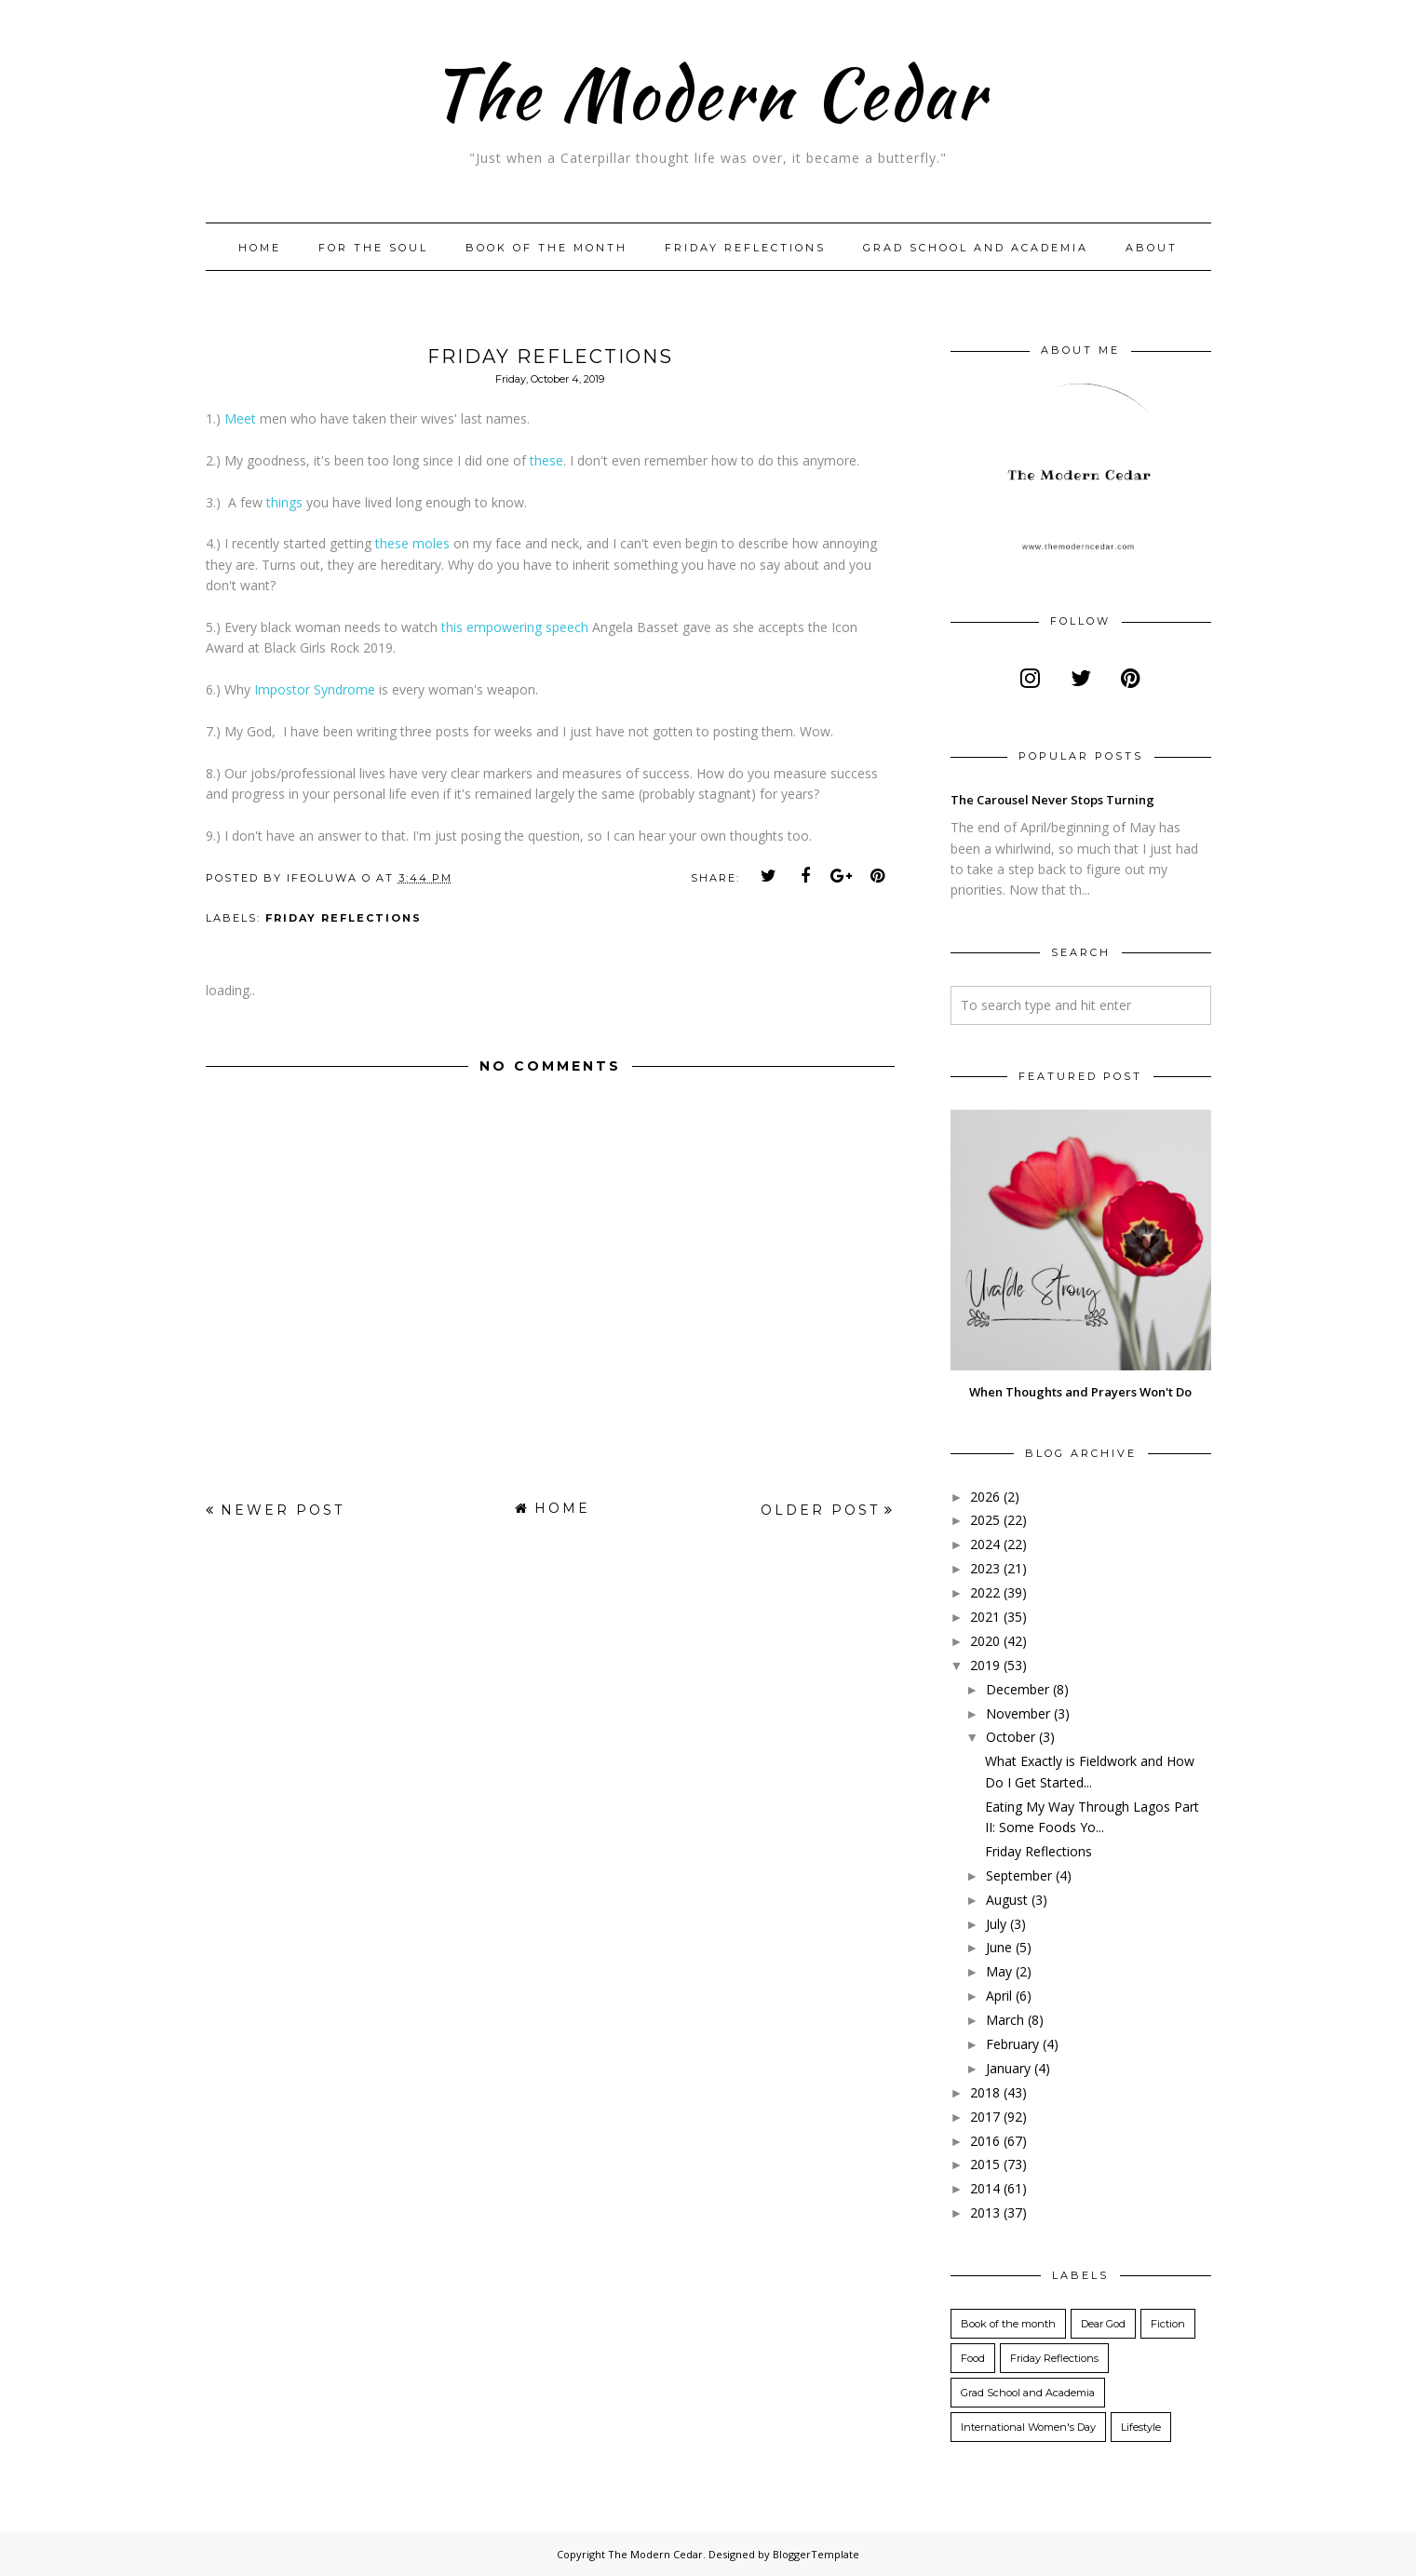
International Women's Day (1028, 2427)
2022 (985, 1592)
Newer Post (282, 1510)
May (999, 1971)
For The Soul (373, 247)
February (1012, 2044)
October (1010, 1737)
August (1007, 1899)
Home (259, 247)
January (1008, 2068)
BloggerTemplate (816, 2554)
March (1005, 2020)
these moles (414, 543)
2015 (985, 2164)
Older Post (820, 1510)
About (1152, 247)
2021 (985, 1616)
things (284, 502)
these (546, 460)
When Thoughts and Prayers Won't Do (1080, 1391)
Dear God (1103, 2323)
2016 (985, 2141)
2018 (985, 2092)
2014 (985, 2188)
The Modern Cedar (708, 88)
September (1019, 1875)
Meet (240, 418)
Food (973, 2358)
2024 (985, 1544)
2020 (985, 1641)
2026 (985, 1496)
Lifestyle (1141, 2427)
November (1018, 1713)
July (996, 1924)
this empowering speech (514, 627)
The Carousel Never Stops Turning (1052, 799)
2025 (985, 1520)
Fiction (1168, 2323)
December (1017, 1689)
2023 (985, 1568)
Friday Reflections (745, 247)
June (999, 1947)
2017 (985, 2116)
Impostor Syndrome (314, 689)
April (999, 1995)
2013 (985, 2212)
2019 (985, 1665)
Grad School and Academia (975, 247)
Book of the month (546, 247)
